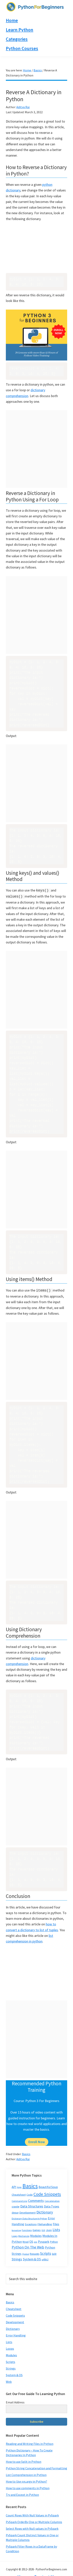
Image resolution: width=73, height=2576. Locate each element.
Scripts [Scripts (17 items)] (45, 2252)
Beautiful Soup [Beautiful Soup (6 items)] (48, 2186)
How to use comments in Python (27, 2487)
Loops (10, 2347)
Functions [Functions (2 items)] (27, 2229)
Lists (9, 2341)
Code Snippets (15, 2314)
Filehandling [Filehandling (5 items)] (44, 2223)
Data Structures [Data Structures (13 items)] (31, 2205)
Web (9, 2380)
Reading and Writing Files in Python (29, 2442)
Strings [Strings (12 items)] (17, 2258)
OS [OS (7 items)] (31, 2240)
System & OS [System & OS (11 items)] (32, 2258)
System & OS (14, 2374)
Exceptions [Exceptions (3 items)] (31, 2223)
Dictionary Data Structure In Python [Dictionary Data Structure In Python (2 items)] (29, 2217)
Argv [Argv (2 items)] (19, 2186)
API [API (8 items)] (14, 2186)
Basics (26, 2153)
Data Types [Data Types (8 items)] (51, 2205)
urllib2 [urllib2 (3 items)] (45, 2258)
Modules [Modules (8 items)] (36, 2234)
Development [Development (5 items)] (27, 2211)
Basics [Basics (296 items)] (30, 2184)
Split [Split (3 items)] (54, 2252)
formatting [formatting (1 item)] (16, 2229)
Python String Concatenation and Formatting (36, 2467)
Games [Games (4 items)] (37, 2229)
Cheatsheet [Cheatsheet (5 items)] (19, 2193)
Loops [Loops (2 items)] (15, 2234)
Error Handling (16, 2334)
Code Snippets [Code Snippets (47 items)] (47, 2193)
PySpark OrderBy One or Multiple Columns (34, 2521)
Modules (11, 2354)
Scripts (10, 2361)
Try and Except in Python (22, 2493)
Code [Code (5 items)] (29, 2193)
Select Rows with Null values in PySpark (32, 2527)
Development (15, 2321)
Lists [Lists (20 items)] (56, 2228)
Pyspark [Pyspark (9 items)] (43, 2240)
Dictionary (13, 2327)
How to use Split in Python (23, 2460)
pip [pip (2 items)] (35, 2240)
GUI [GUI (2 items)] (43, 2229)
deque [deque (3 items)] (15, 2211)
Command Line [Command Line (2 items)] (19, 2199)
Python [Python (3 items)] (54, 2240)
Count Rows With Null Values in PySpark (32, 2514)
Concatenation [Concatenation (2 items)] (52, 2199)
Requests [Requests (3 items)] (34, 2252)
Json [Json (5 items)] (49, 2229)
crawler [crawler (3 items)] (15, 2205)
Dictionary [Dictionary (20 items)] (44, 2211)
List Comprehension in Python (26, 2474)
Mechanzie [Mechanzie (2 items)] (23, 2234)
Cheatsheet (13, 2308)
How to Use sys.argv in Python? (26, 2480)
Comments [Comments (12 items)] (36, 2199)
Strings (11, 2367)
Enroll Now (36, 2140)
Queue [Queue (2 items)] (25, 2252)
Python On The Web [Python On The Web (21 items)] (28, 2246)
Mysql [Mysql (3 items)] (26, 2240)
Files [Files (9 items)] (56, 2223)
